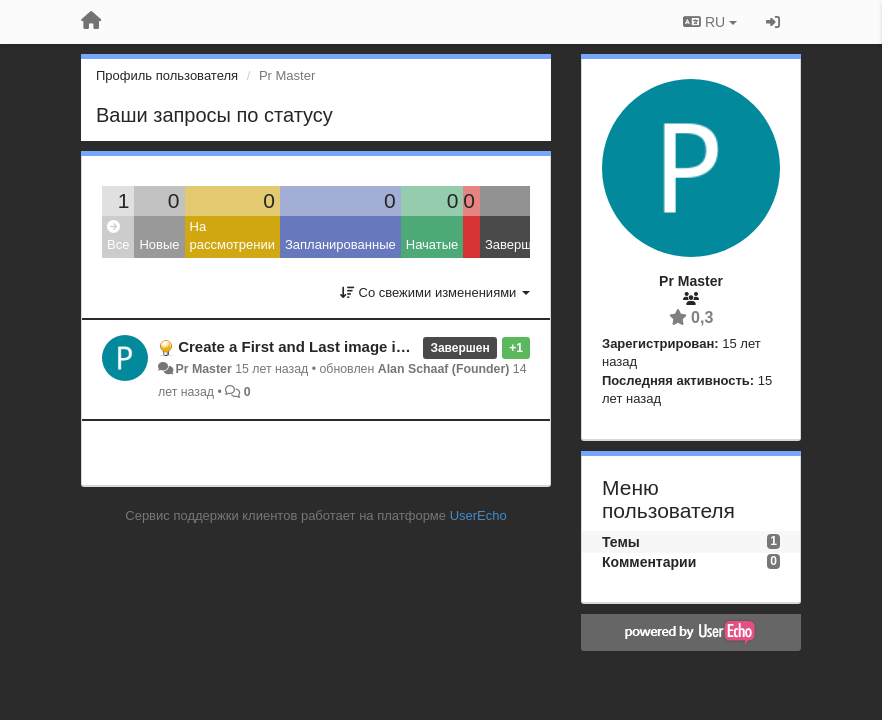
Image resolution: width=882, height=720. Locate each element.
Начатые (432, 244)
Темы (621, 542)
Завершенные (527, 244)
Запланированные (340, 244)
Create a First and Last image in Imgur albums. (344, 346)
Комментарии (649, 562)
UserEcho (478, 515)
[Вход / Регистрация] (773, 22)
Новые (159, 244)
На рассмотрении (232, 236)
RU (710, 22)
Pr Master (203, 369)
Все (118, 236)
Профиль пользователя (167, 75)
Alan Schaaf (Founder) (444, 369)
